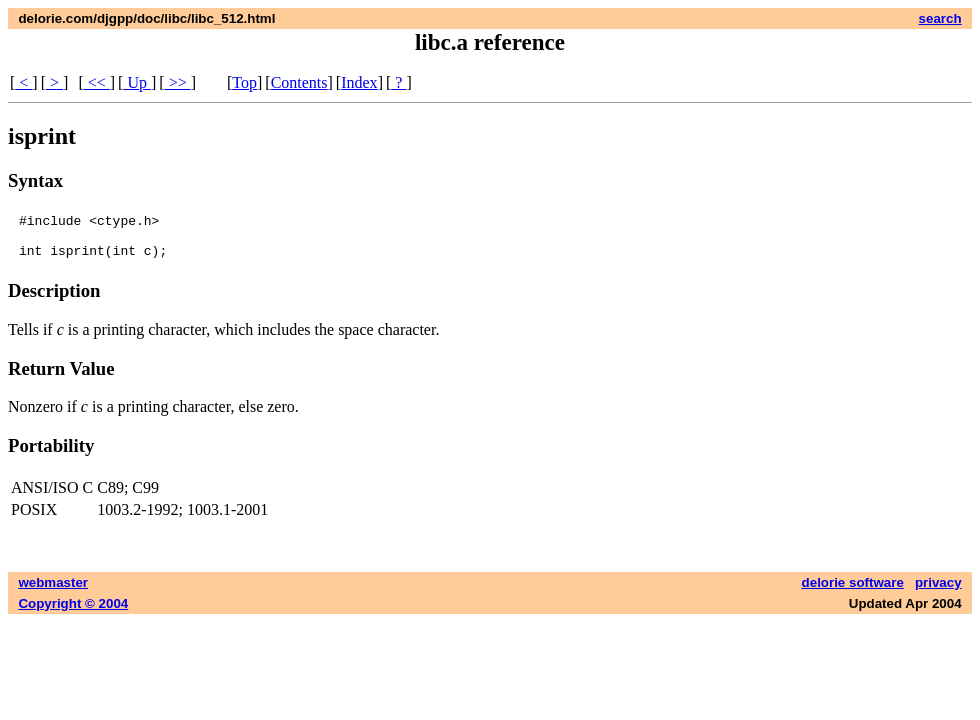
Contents (299, 82)
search (940, 18)
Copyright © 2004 (73, 612)
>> (178, 82)
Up (137, 82)
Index (359, 82)
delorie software (853, 591)
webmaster (53, 591)
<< (97, 82)
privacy (938, 591)
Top (244, 82)
